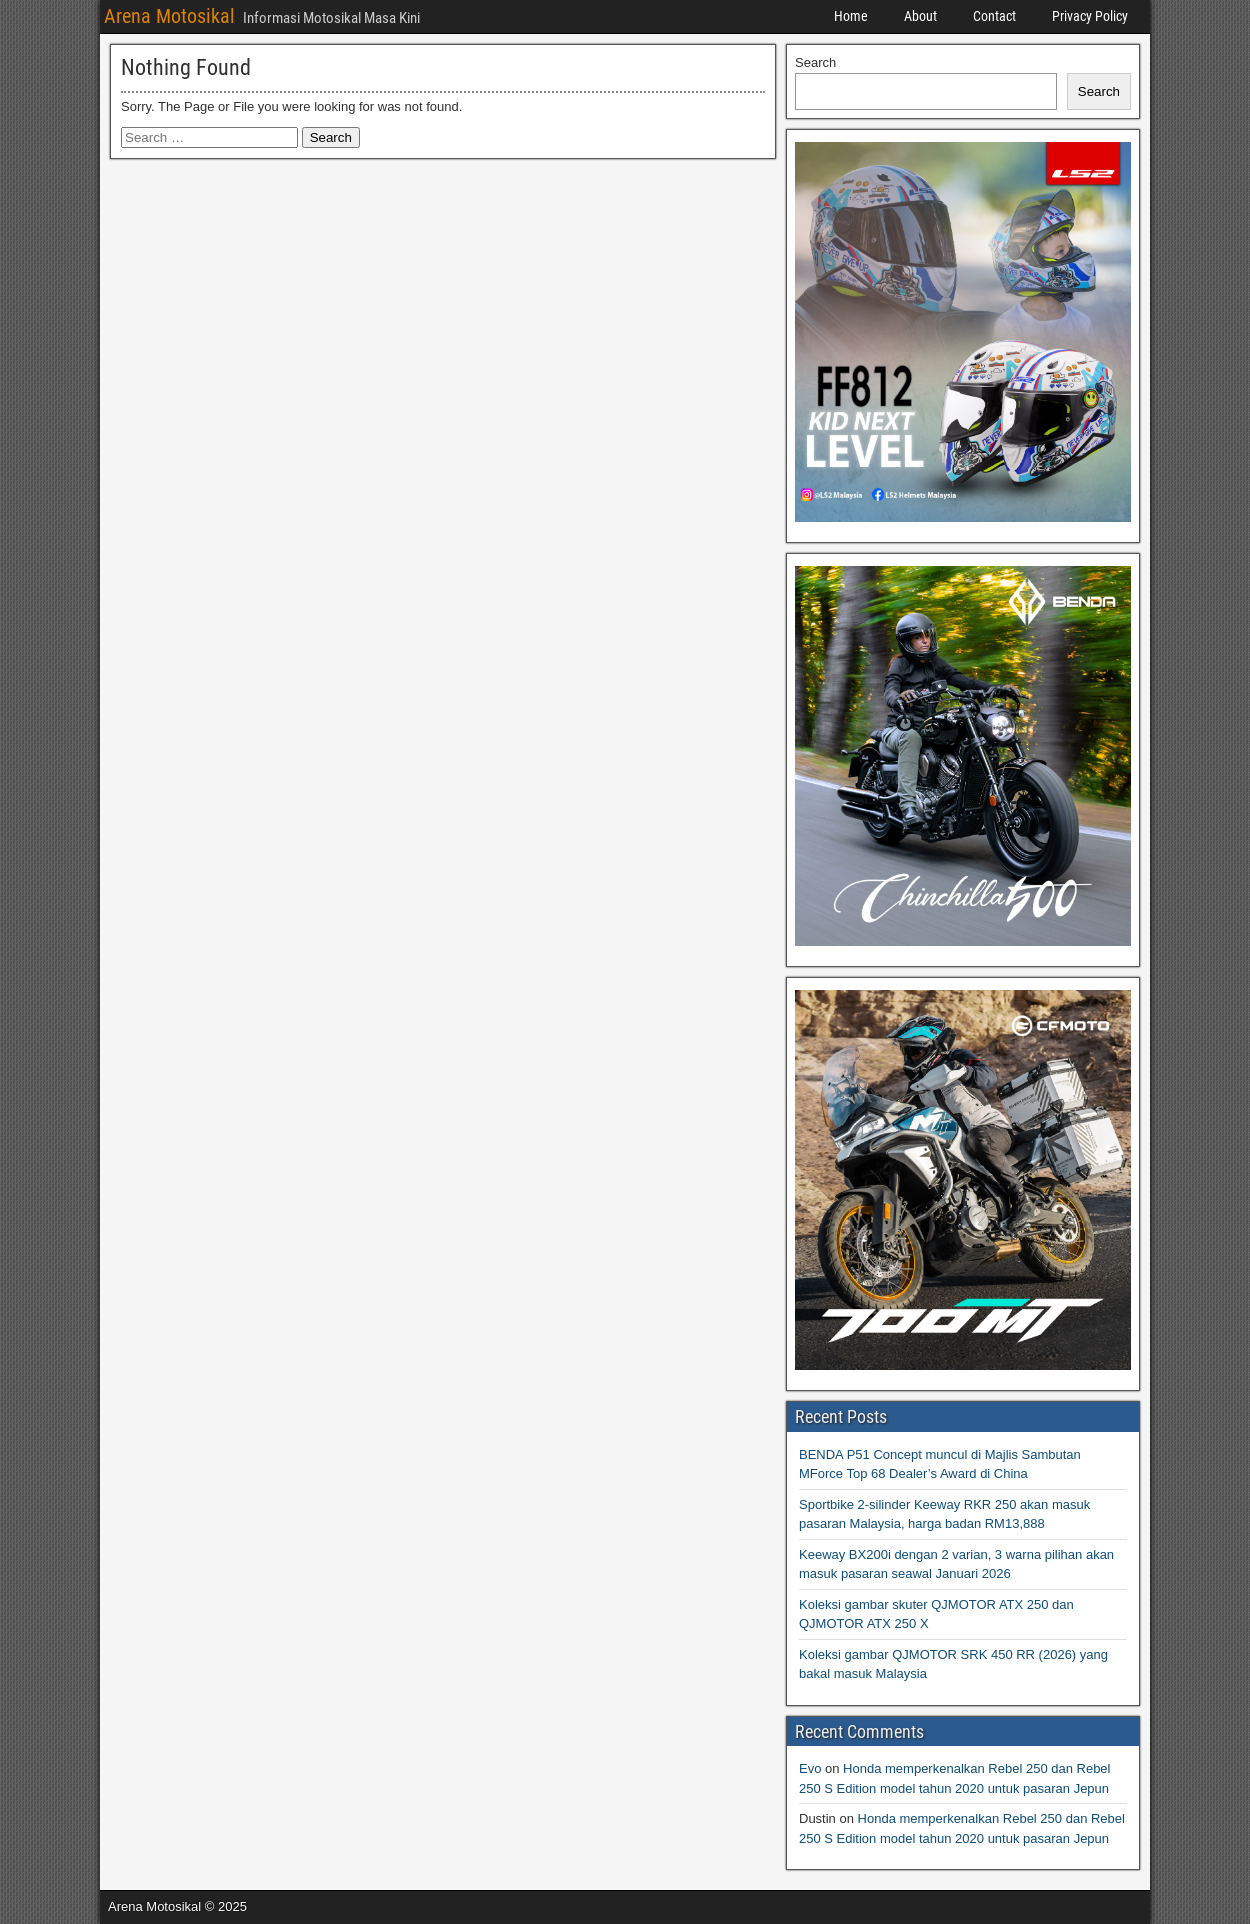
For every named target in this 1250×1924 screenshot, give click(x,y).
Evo (810, 1768)
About (920, 16)
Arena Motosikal (169, 16)
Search (815, 62)
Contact (994, 16)
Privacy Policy (1090, 16)
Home (851, 16)
